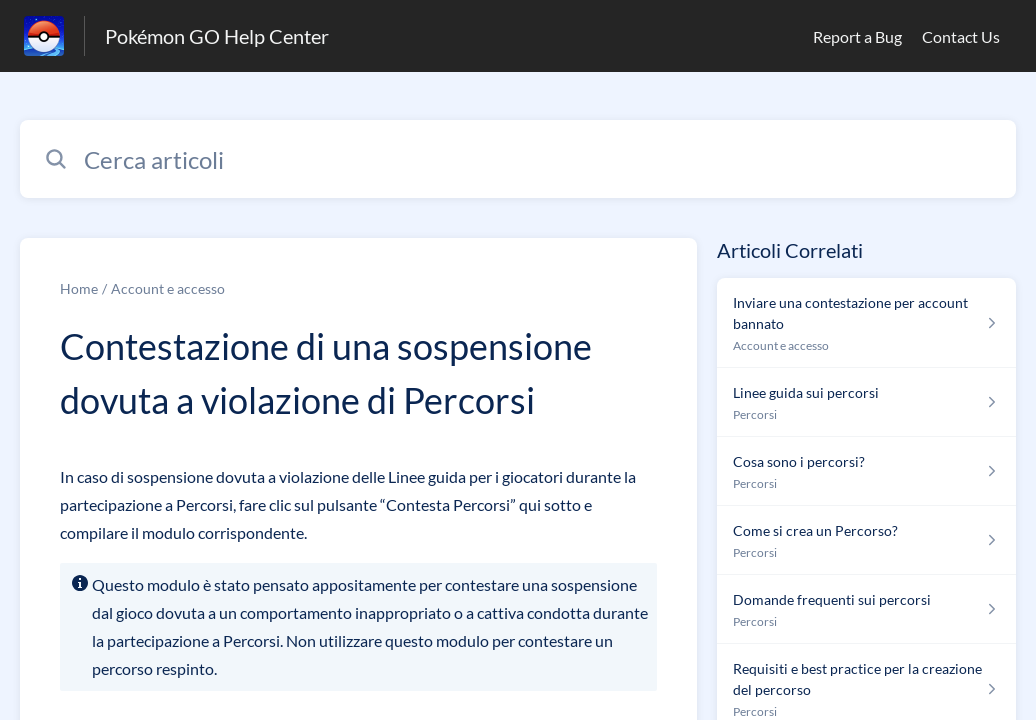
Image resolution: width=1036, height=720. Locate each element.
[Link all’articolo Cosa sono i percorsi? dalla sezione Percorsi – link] (866, 471)
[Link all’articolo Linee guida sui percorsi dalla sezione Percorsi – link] (866, 402)
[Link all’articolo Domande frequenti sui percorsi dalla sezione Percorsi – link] (866, 609)
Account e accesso (168, 288)
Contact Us (961, 36)
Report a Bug (857, 36)
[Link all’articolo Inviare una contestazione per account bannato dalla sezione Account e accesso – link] (866, 323)
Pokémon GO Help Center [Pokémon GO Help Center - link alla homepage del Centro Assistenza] (217, 36)
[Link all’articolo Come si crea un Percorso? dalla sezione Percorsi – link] (866, 540)
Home (79, 288)
